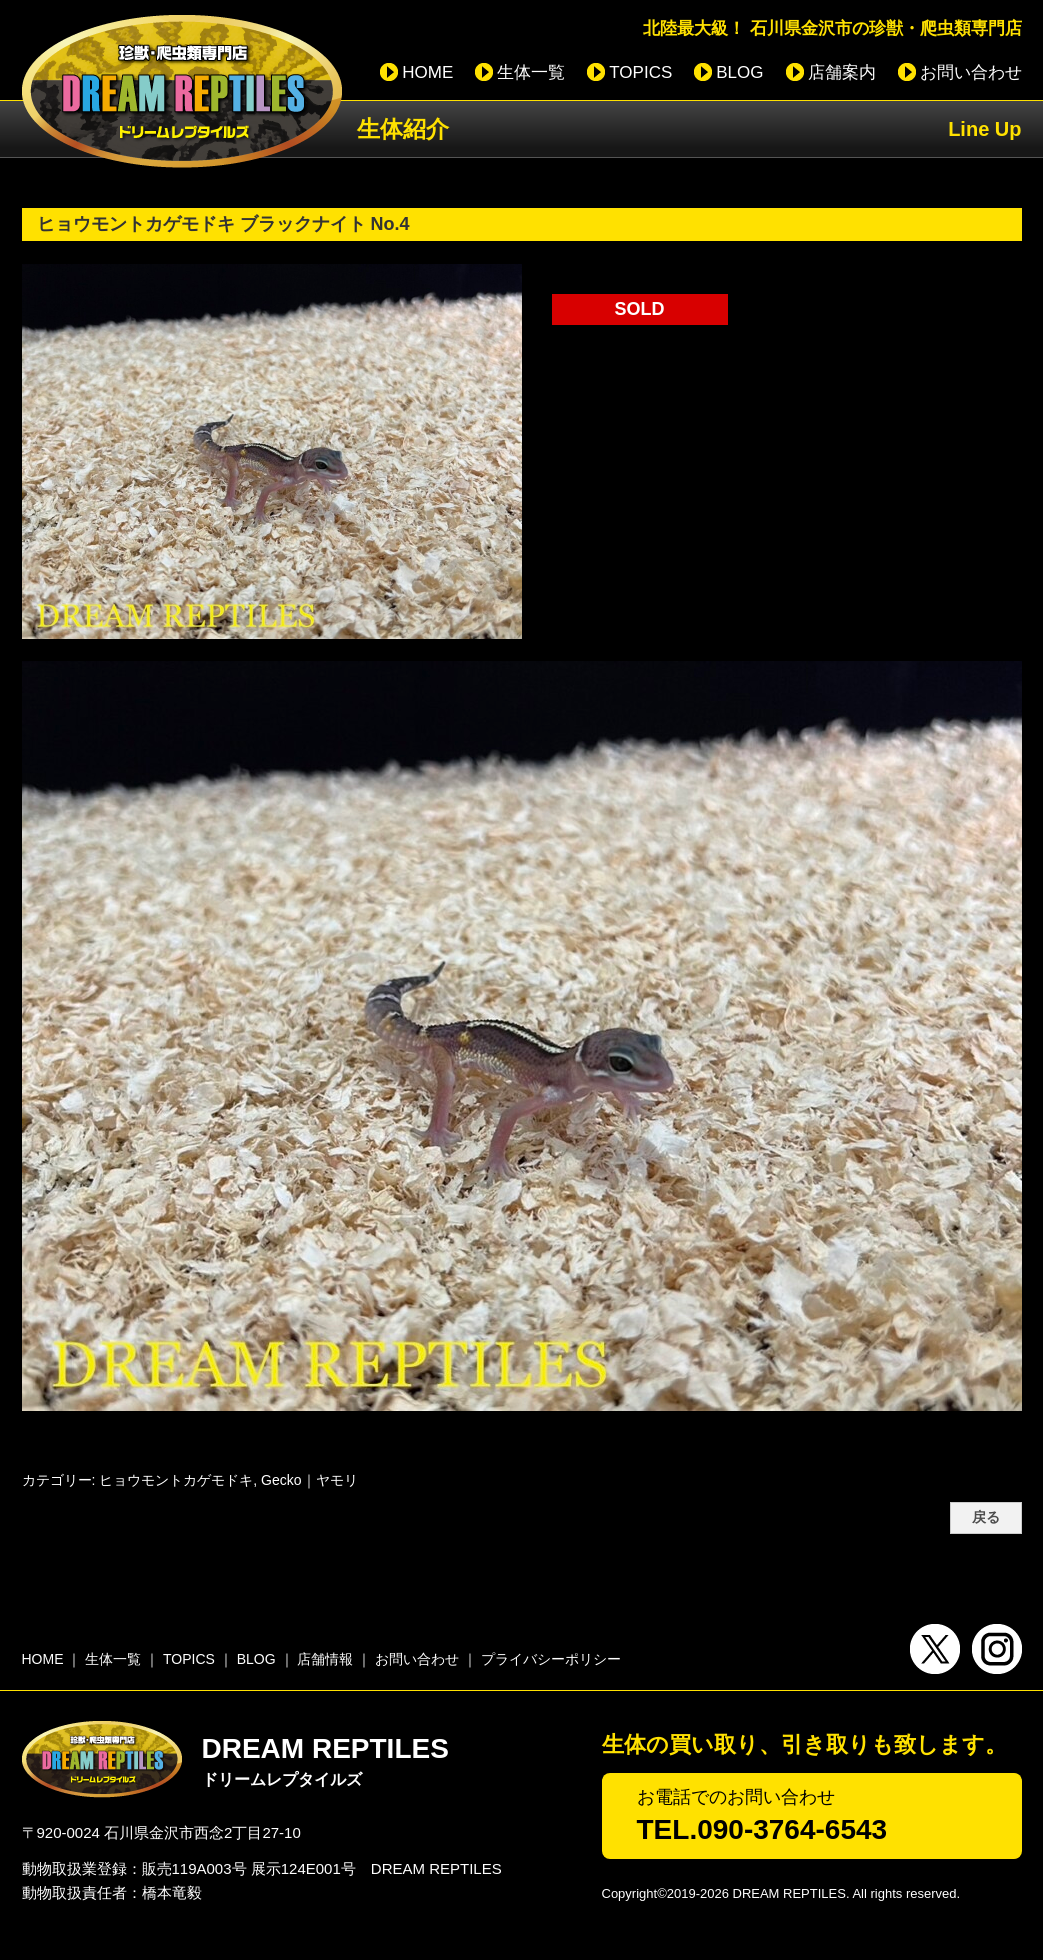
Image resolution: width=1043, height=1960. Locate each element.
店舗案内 (842, 72)
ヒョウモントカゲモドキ (176, 1480)
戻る (986, 1517)
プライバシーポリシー (551, 1659)
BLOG (739, 72)
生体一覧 (531, 72)
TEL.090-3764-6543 (762, 1829)
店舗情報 (325, 1659)
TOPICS (640, 72)
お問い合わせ (971, 72)
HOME (427, 72)
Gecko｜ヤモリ (309, 1480)
